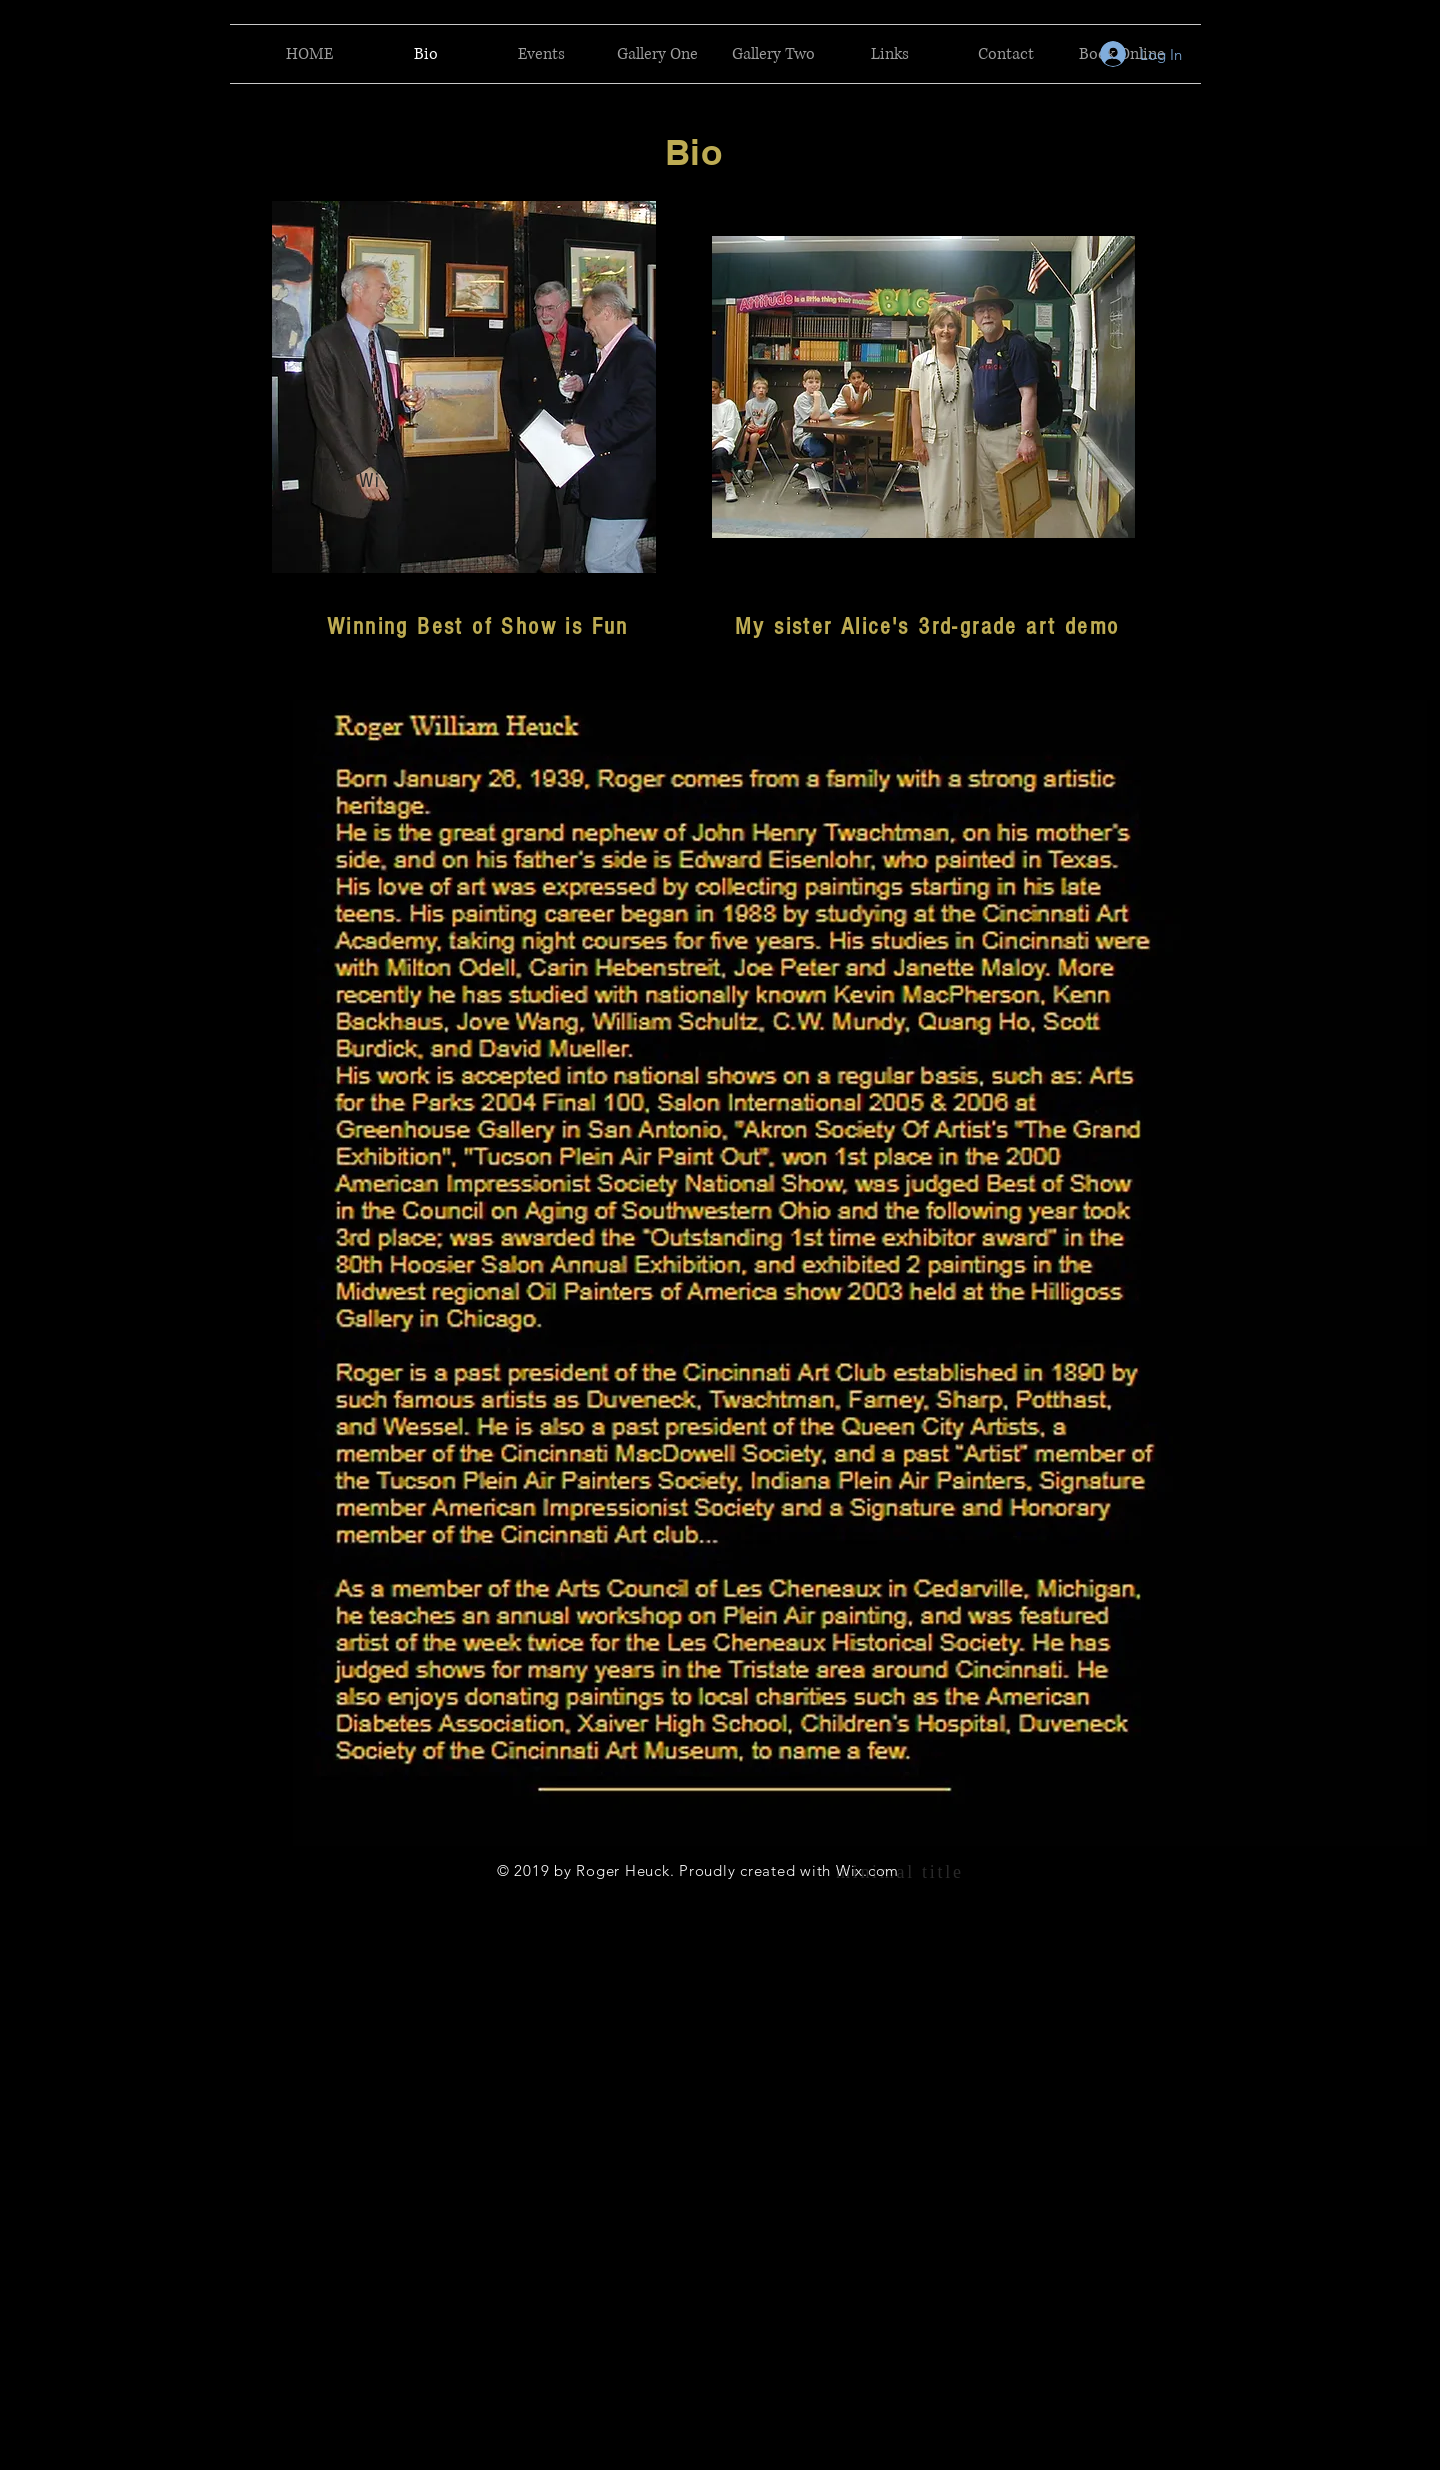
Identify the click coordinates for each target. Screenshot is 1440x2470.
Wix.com (867, 1870)
